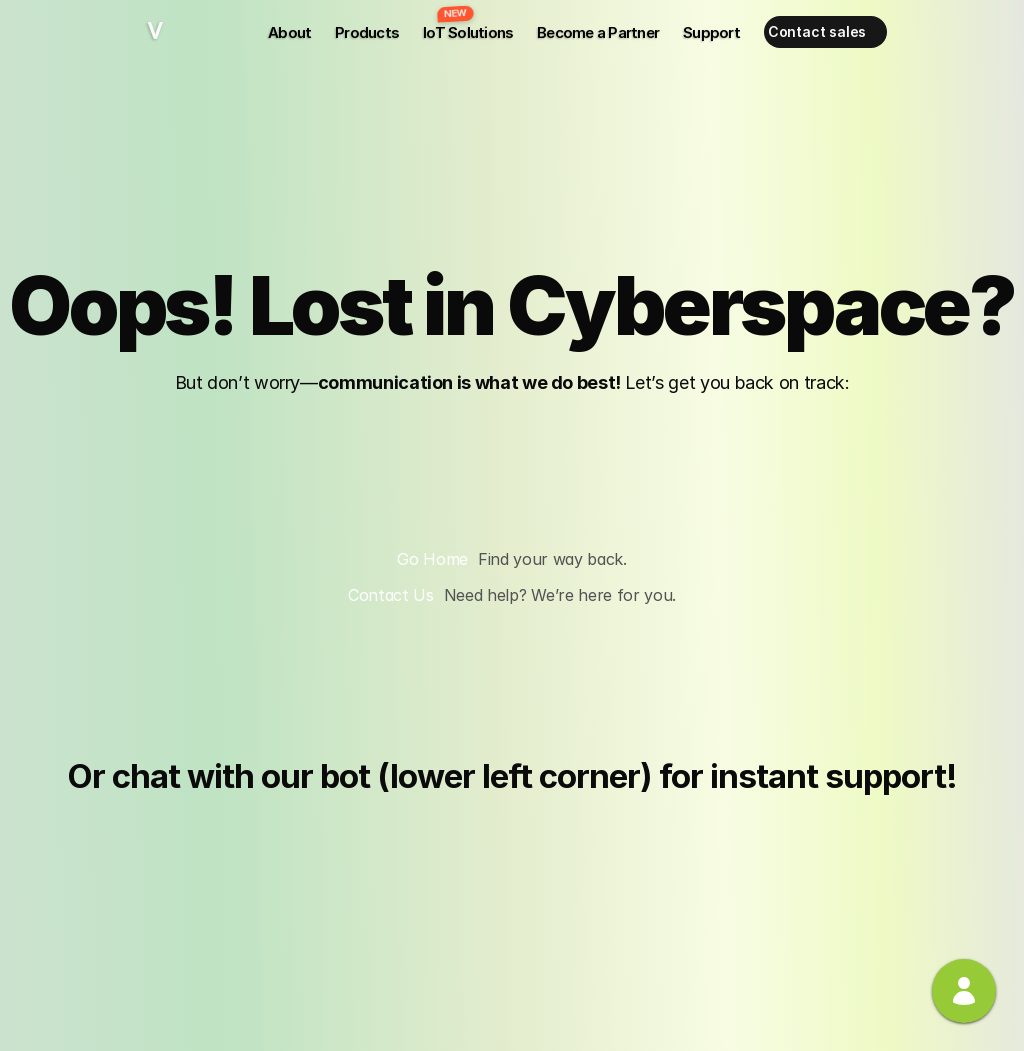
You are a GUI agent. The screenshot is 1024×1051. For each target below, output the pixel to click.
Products (367, 32)
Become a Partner (598, 32)
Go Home (432, 559)
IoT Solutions (468, 32)
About (289, 32)
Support (711, 32)
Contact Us (391, 595)
